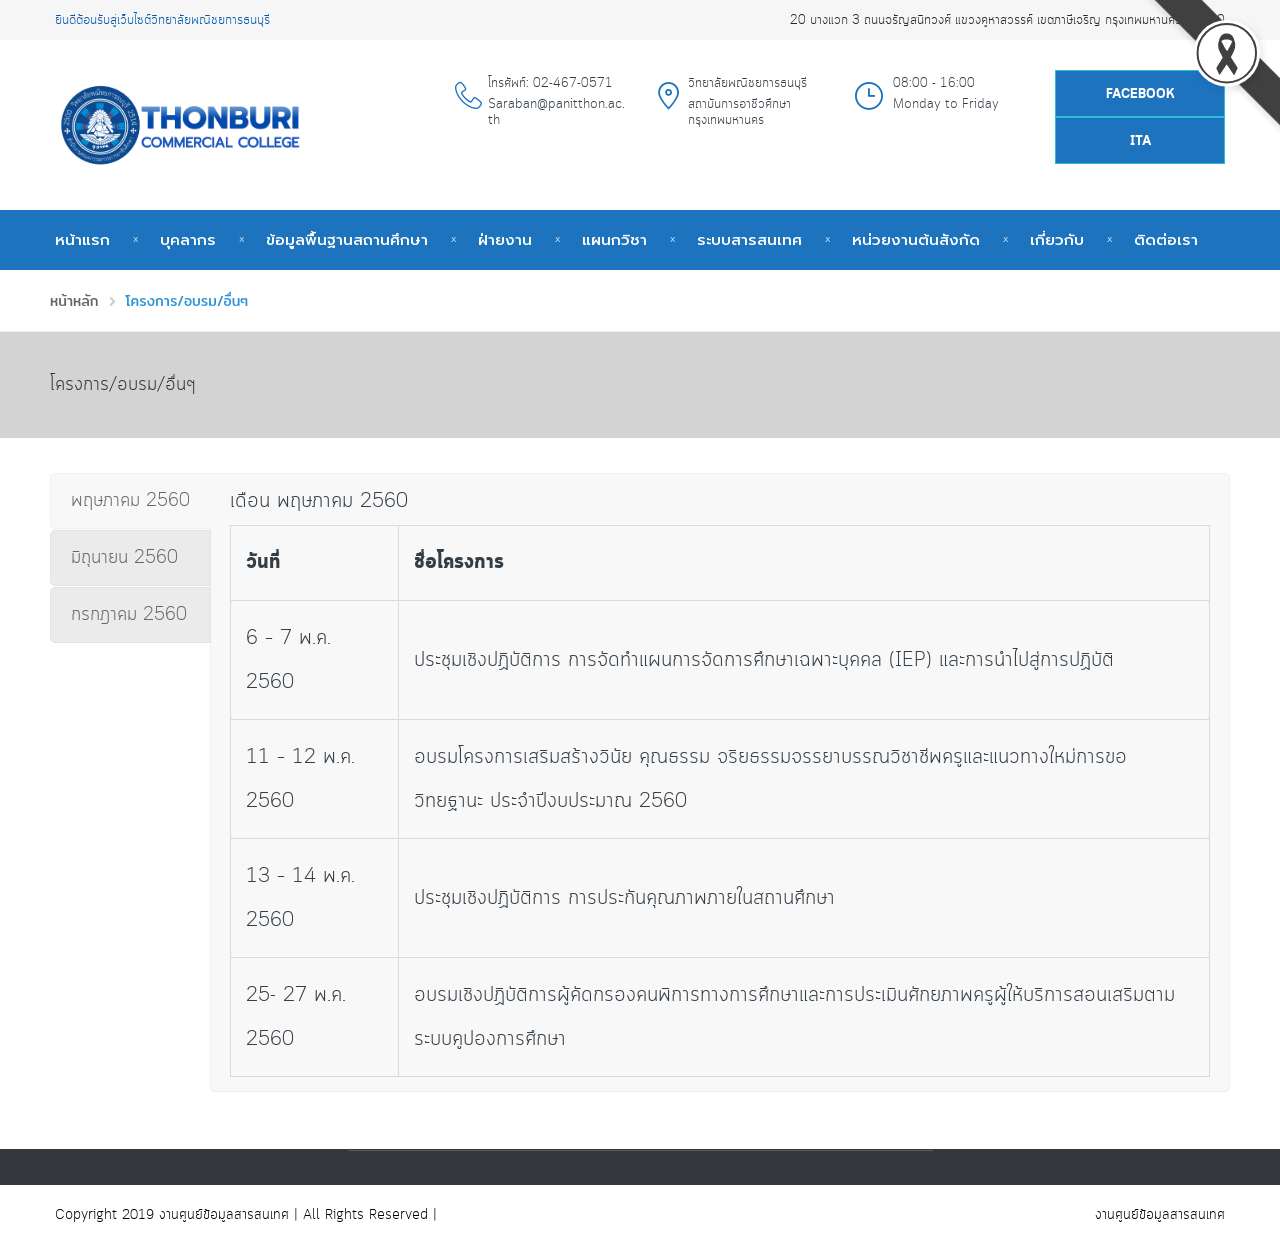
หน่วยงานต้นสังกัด (916, 240)
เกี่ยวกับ (1057, 240)
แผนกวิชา (614, 240)
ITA (1140, 141)
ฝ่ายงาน (505, 240)
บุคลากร (188, 240)
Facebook (1140, 94)
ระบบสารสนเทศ (749, 240)
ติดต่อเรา (1166, 240)
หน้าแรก (82, 240)
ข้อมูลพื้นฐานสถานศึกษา (347, 240)
